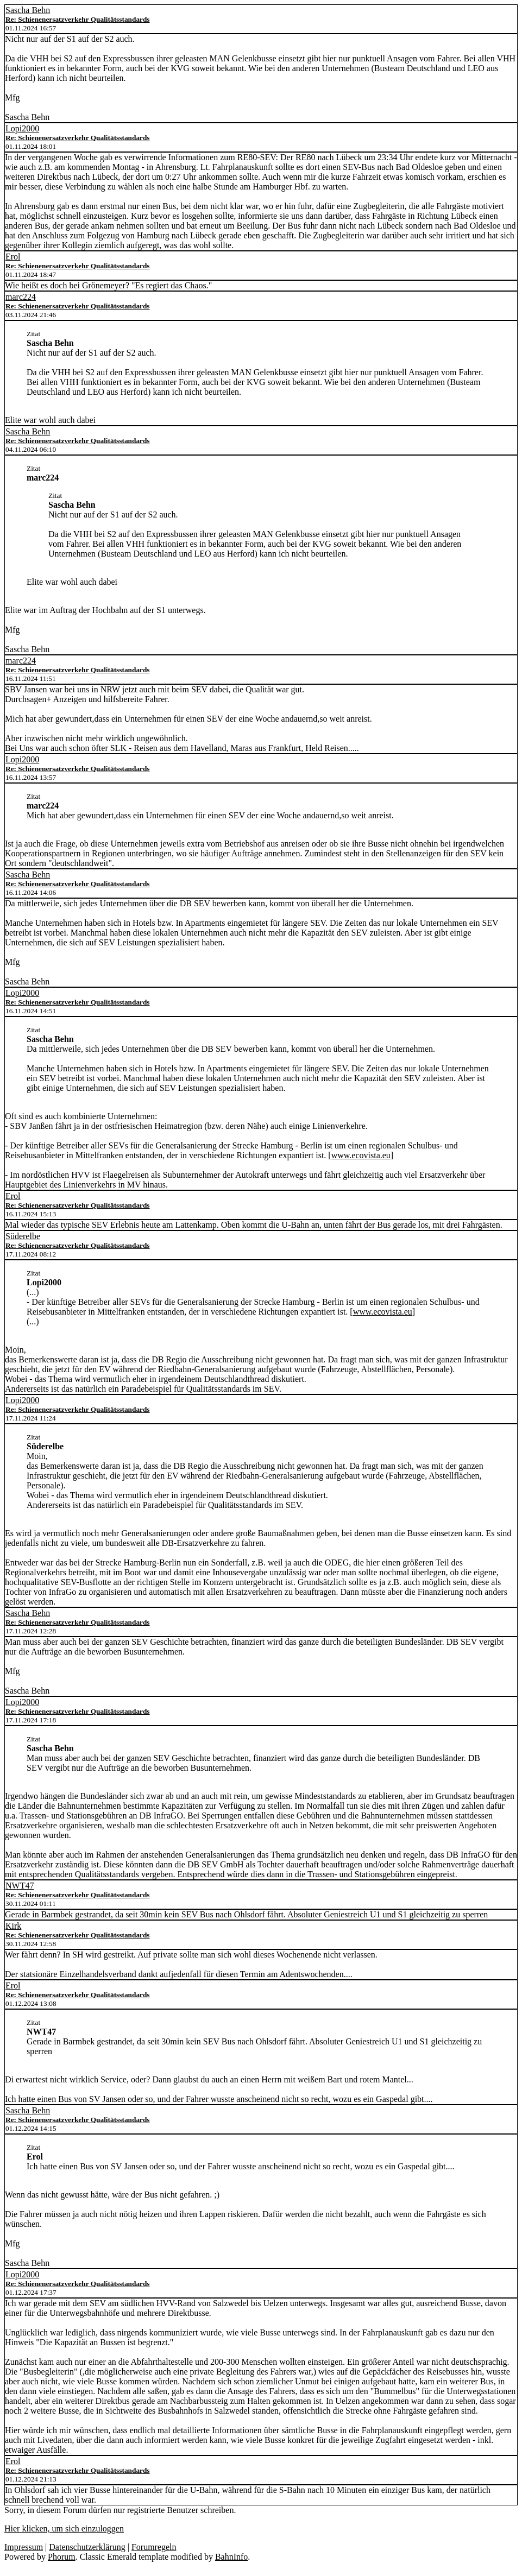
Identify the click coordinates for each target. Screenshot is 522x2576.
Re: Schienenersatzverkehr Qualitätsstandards (77, 19)
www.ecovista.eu (361, 1155)
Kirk (13, 1925)
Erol (13, 256)
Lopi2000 (22, 128)
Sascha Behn (27, 10)
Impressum (23, 2547)
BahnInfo (231, 2556)
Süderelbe (22, 1236)
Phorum (62, 2556)
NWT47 (19, 1885)
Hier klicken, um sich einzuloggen (64, 2528)
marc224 (20, 296)
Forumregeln (154, 2547)
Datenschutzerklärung (87, 2547)
